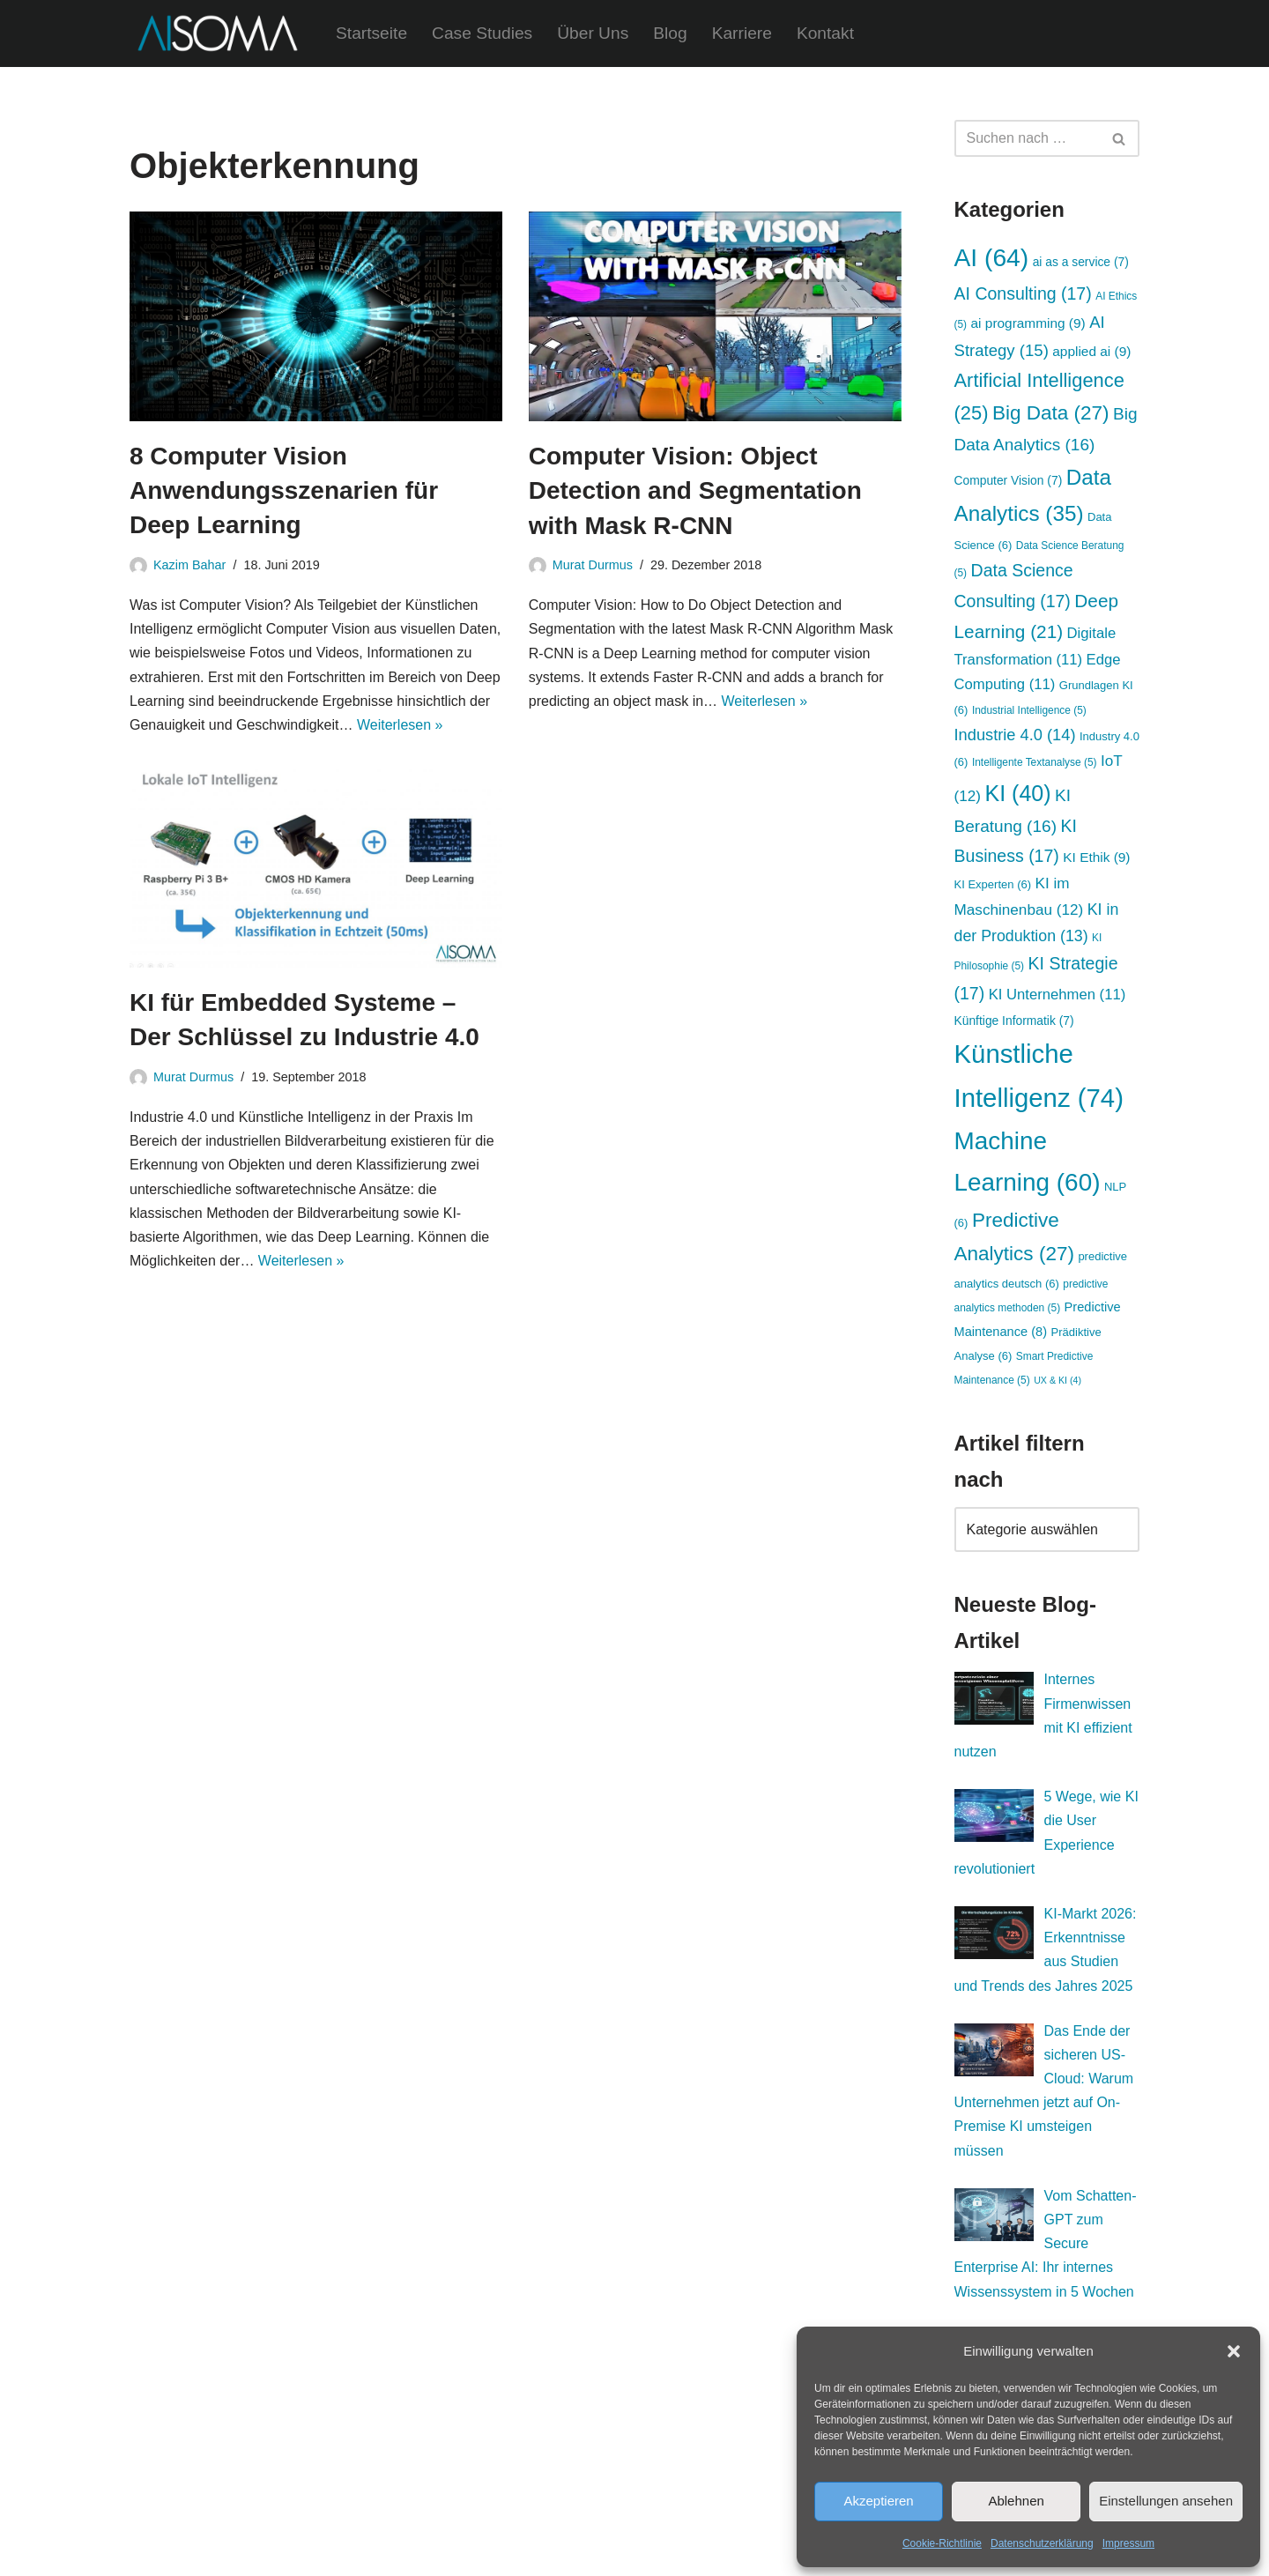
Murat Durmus (593, 565)
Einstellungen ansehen (1166, 2500)
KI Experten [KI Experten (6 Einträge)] (993, 884)
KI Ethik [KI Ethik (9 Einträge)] (1096, 857)
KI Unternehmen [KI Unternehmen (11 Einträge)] (1057, 994)
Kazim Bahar (189, 565)
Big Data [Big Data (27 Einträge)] (1050, 413)
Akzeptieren (878, 2500)
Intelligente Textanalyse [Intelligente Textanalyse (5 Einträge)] (1034, 762)
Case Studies (482, 33)
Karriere (742, 33)
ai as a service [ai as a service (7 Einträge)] (1081, 262)
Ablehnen (1015, 2500)
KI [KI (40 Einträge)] (1017, 793)
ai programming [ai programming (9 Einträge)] (1028, 323)
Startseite (371, 33)
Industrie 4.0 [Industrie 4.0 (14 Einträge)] (1015, 734)
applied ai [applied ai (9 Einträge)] (1091, 351)
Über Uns (592, 33)
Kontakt (825, 33)
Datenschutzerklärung (1042, 2543)
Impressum (1128, 2543)
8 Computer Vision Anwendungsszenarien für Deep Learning (284, 490)
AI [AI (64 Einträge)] (991, 257)
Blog (669, 33)
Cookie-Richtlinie (942, 2543)
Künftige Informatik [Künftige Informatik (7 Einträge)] (1014, 1020)
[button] (1234, 2351)
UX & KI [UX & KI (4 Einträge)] (1057, 1380)
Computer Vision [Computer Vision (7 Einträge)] (1008, 480)
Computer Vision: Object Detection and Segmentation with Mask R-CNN (695, 490)
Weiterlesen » (400, 724)
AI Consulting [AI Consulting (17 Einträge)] (1023, 293)
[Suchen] (1027, 138)
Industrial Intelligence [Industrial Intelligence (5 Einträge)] (1029, 710)
